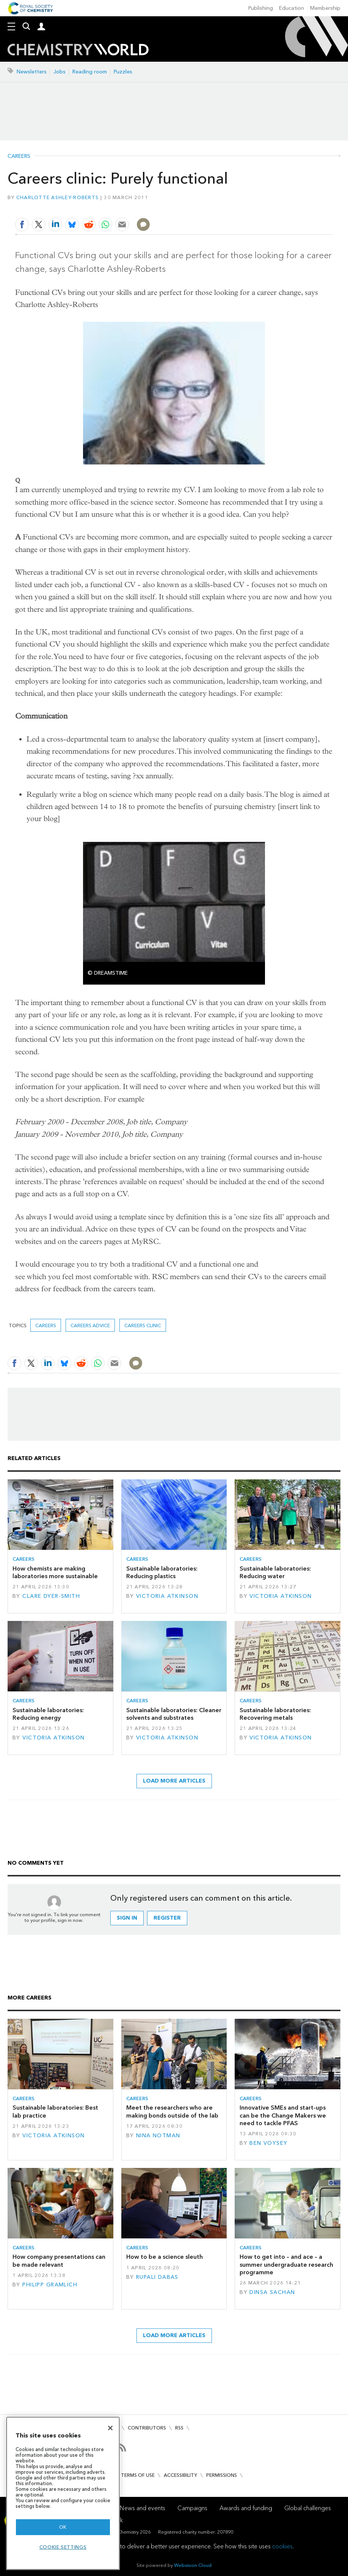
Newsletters (32, 72)
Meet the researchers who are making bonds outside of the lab (172, 2111)
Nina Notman (158, 2135)
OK (63, 2527)
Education (291, 8)
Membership (325, 8)
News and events (142, 2508)
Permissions (221, 2475)
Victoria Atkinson (167, 1596)
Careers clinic (142, 1325)
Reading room (89, 72)
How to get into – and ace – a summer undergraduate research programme (286, 2264)
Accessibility (180, 2475)
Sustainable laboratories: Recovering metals (275, 1713)
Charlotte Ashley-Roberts (57, 197)
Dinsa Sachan (272, 2292)
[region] (63, 2493)
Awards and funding (245, 2508)
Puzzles (123, 72)
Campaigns (192, 2508)
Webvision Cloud (193, 2565)
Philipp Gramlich (49, 2284)
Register (167, 1918)
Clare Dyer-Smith (51, 1596)
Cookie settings (63, 2547)
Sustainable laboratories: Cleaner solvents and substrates (173, 1713)
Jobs (59, 72)
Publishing (260, 8)
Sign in (127, 1918)
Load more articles (174, 1781)
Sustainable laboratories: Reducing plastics (162, 1572)
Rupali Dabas (157, 2277)
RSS (179, 2428)
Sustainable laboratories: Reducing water (275, 1572)
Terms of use (138, 2475)
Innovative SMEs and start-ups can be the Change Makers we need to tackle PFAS (283, 2115)
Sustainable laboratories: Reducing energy (48, 1713)
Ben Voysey (268, 2143)
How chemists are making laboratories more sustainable (55, 1572)
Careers (19, 156)
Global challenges (307, 2508)
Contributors (147, 2428)
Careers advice (90, 1325)
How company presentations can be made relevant (59, 2260)
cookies (282, 2546)
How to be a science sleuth (164, 2256)
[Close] (110, 2428)
